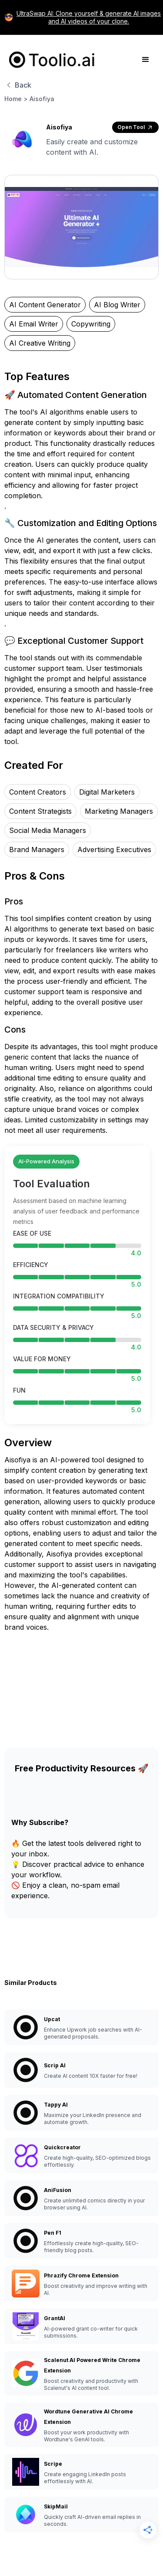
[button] (146, 60)
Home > (16, 98)
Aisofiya (42, 98)
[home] (50, 59)
